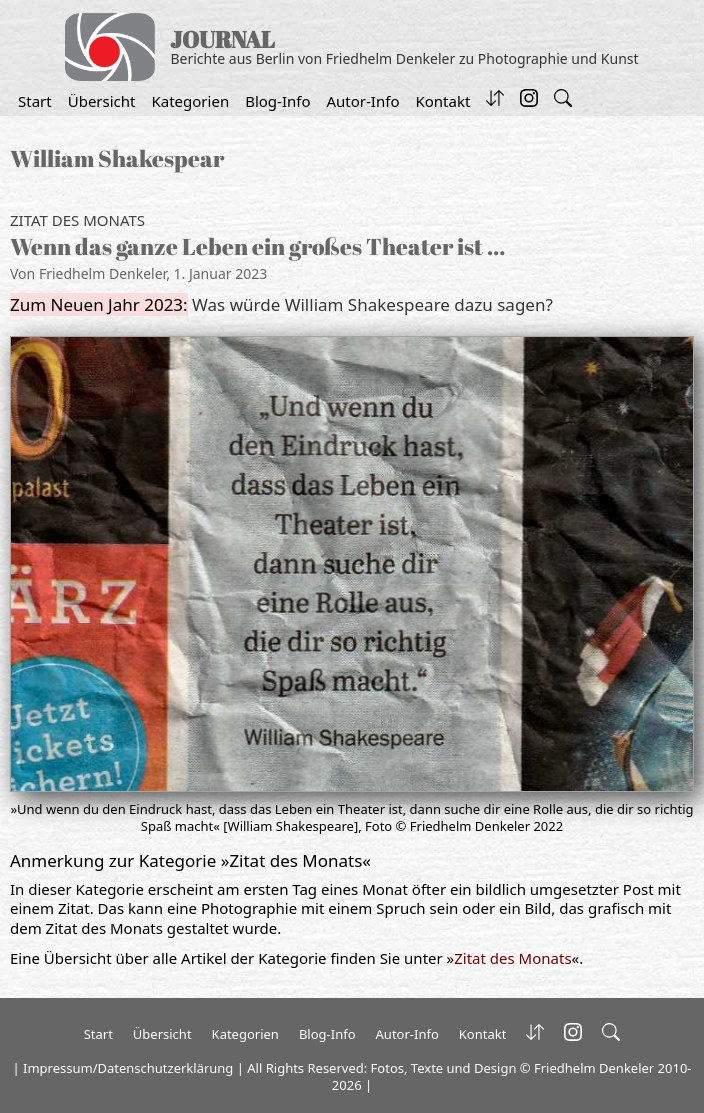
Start (35, 101)
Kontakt (442, 101)
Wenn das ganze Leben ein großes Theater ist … (257, 246)
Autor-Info (363, 101)
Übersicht (102, 101)
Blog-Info (277, 101)
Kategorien (190, 101)
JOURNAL (222, 39)
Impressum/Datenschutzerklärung (128, 1068)
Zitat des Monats (77, 220)
